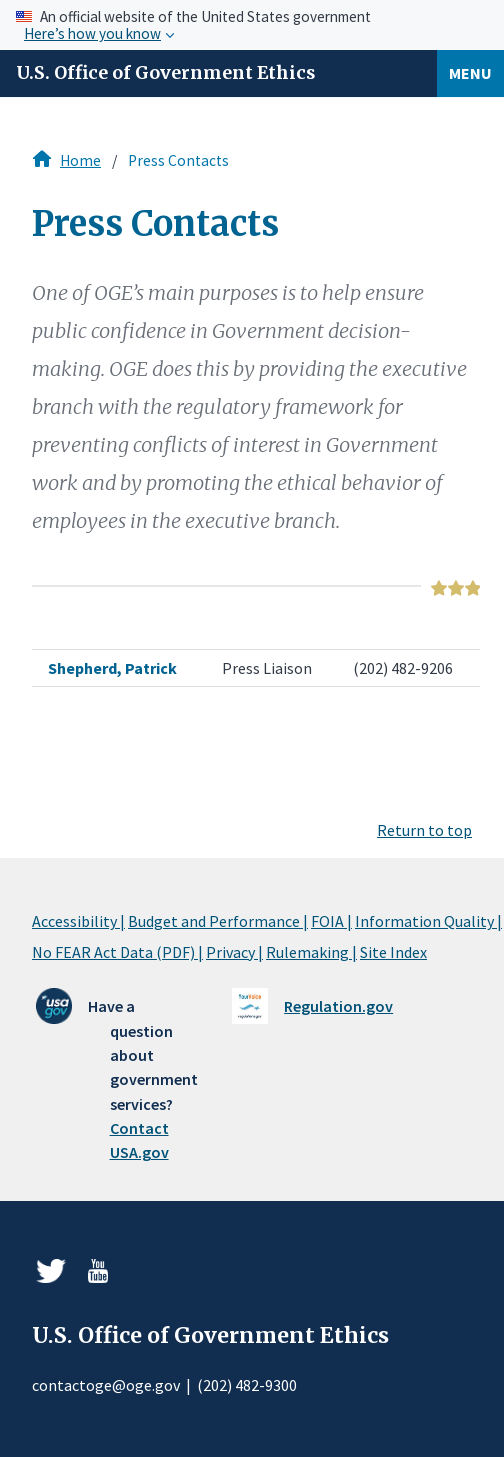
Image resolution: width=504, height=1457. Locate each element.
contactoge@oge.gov (106, 1385)
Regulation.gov (338, 1006)
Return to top (424, 830)
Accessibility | (78, 921)
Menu (470, 73)
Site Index (393, 952)
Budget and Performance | (218, 921)
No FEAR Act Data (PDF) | (117, 952)
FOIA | (331, 921)
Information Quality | (428, 921)
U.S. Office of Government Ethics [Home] (165, 73)
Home (80, 160)
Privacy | (234, 952)
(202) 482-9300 (247, 1385)
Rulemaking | (311, 952)
